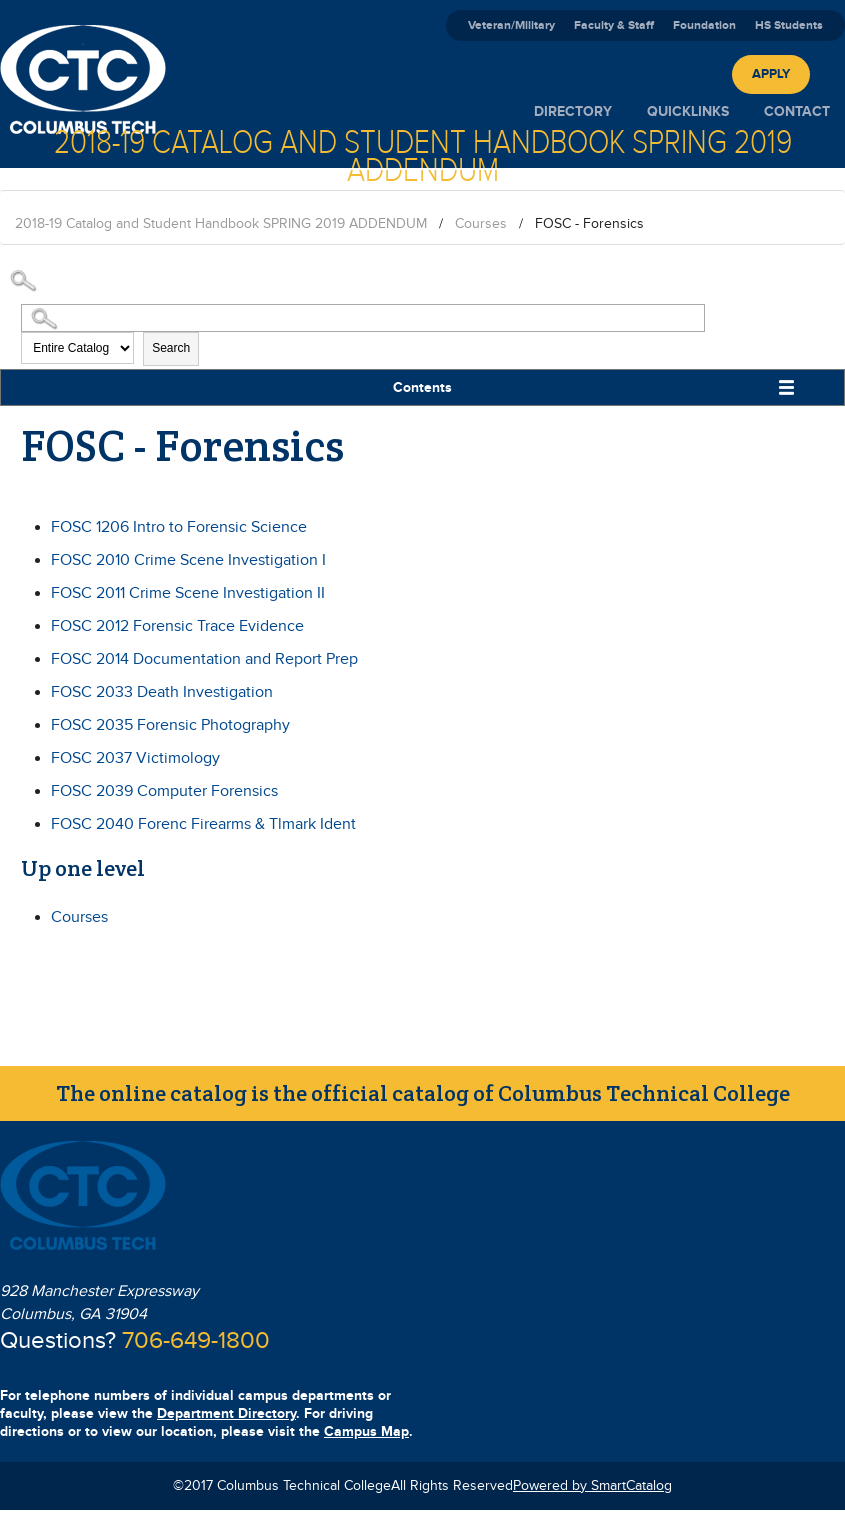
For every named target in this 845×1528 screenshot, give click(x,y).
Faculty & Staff (614, 25)
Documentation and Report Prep (204, 659)
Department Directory (226, 1413)
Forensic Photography (170, 725)
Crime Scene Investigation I (188, 560)
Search (171, 348)
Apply (771, 74)
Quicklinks (688, 111)
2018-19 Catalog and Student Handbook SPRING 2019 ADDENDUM (221, 224)
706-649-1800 (196, 1341)
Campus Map (366, 1431)
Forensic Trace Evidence (177, 626)
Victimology (135, 758)
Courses (481, 224)
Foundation (704, 25)
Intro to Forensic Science (179, 527)
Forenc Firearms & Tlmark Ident (203, 824)
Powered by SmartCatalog (592, 1486)
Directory (573, 111)
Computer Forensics (164, 791)
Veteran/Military (511, 25)
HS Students (789, 25)
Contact (797, 111)
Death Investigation (162, 692)
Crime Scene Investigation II (188, 593)
